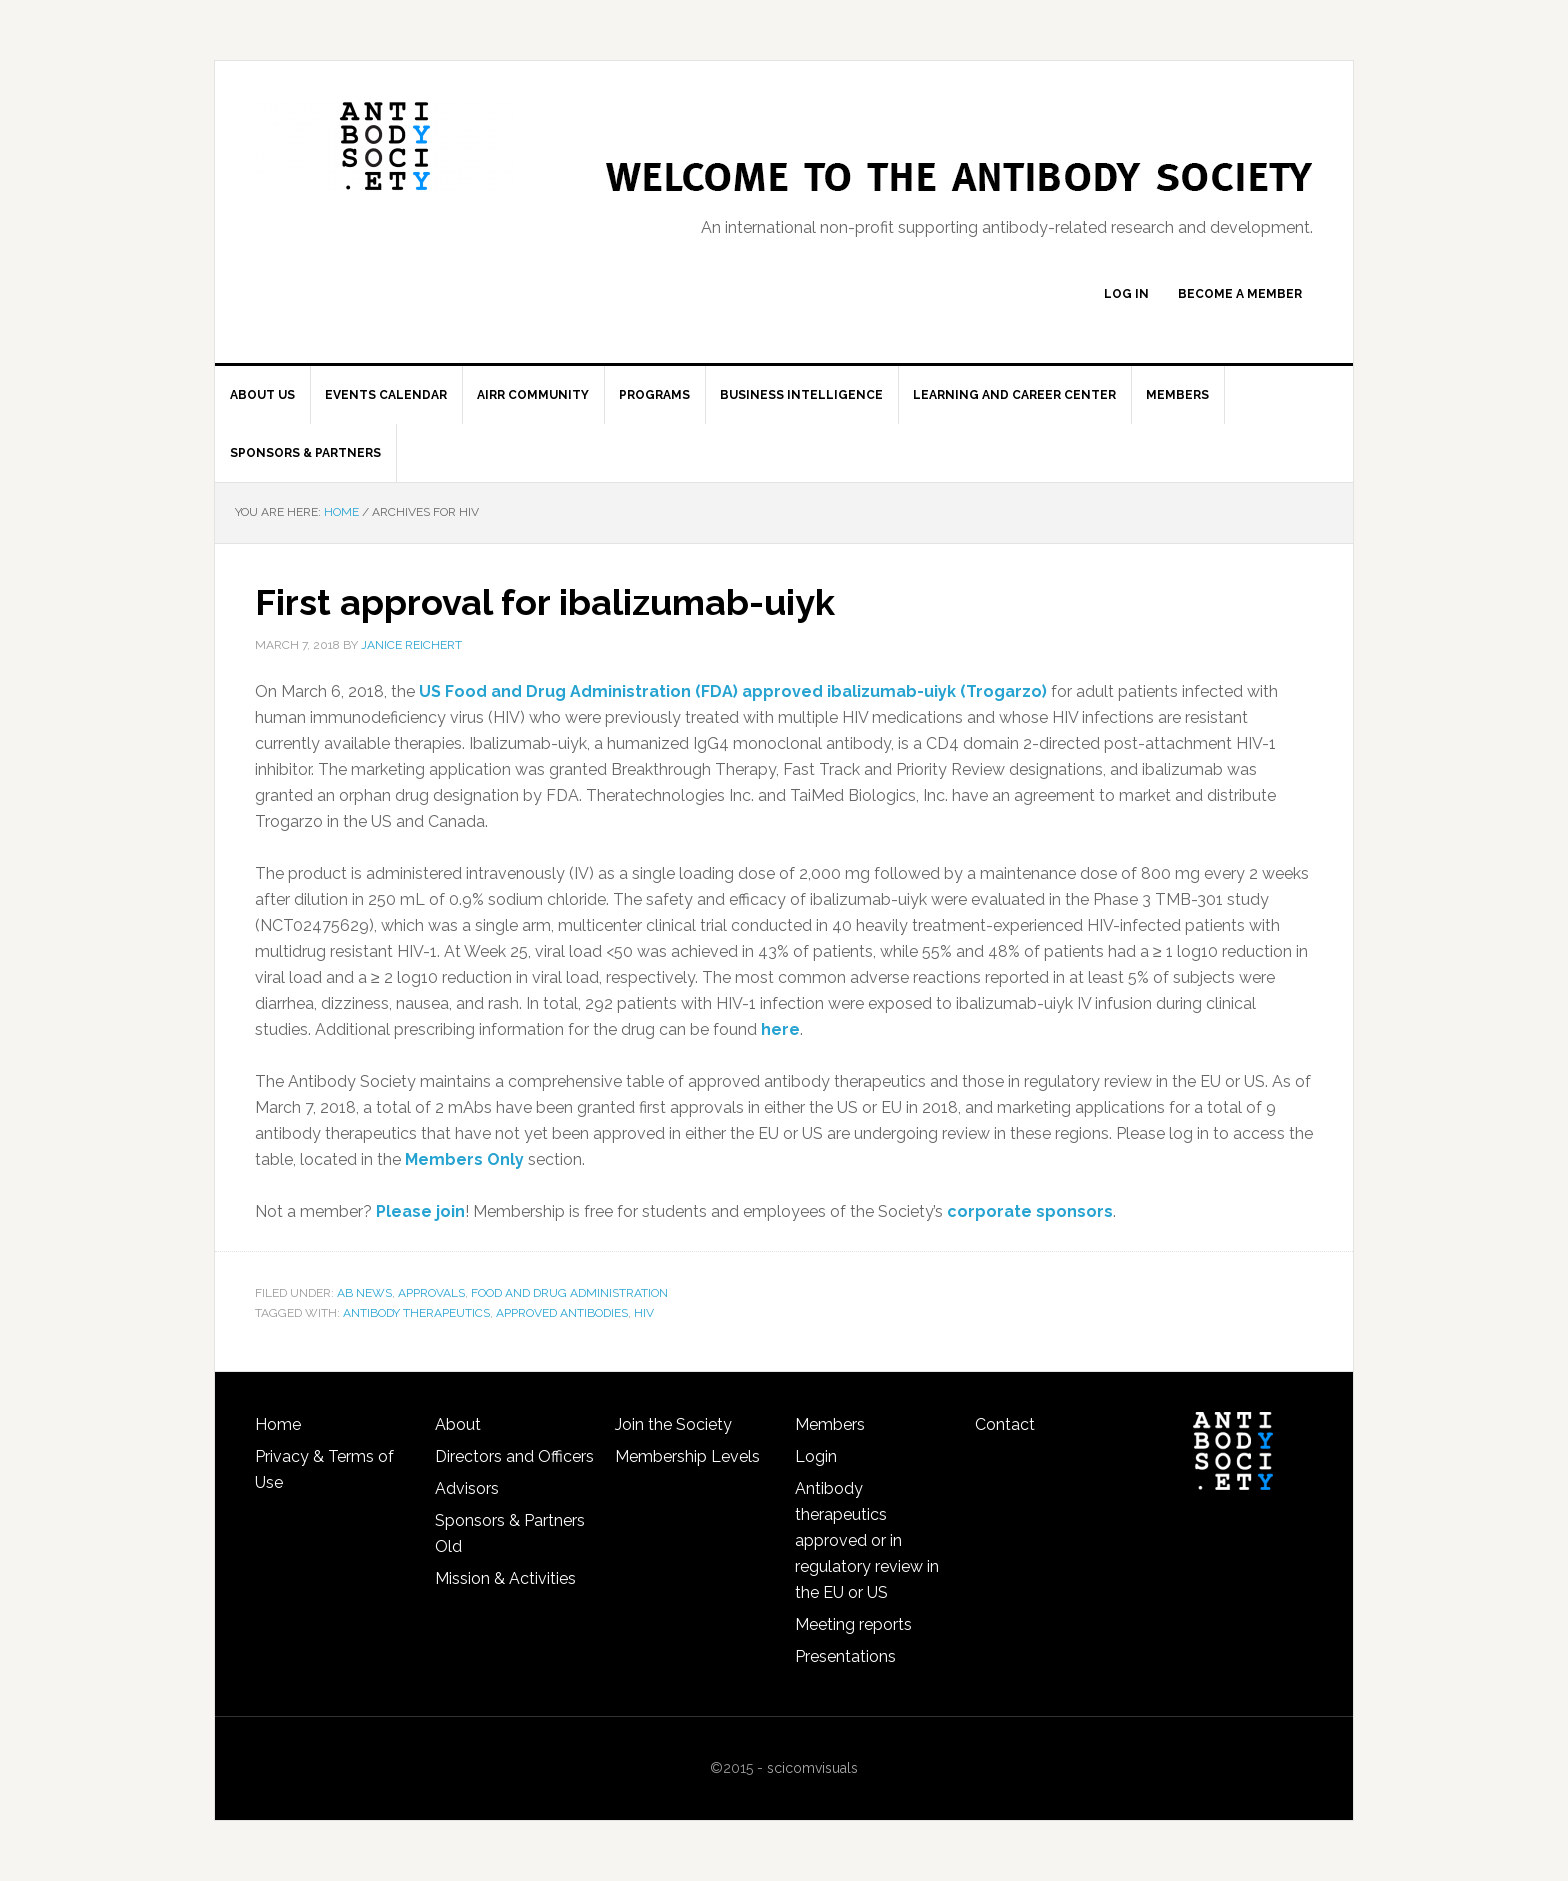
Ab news (364, 1293)
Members (830, 1424)
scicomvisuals (812, 1768)
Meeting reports (853, 1624)
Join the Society (673, 1424)
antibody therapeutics (416, 1313)
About (458, 1424)
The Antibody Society (385, 146)
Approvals (431, 1293)
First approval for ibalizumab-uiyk (545, 602)
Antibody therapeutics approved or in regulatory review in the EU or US (867, 1540)
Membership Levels (687, 1456)
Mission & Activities (505, 1578)
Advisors (467, 1488)
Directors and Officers (514, 1456)
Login (816, 1456)
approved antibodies (562, 1313)
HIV (644, 1313)
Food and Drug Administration (569, 1293)
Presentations (845, 1656)
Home (278, 1424)
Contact (1005, 1424)
